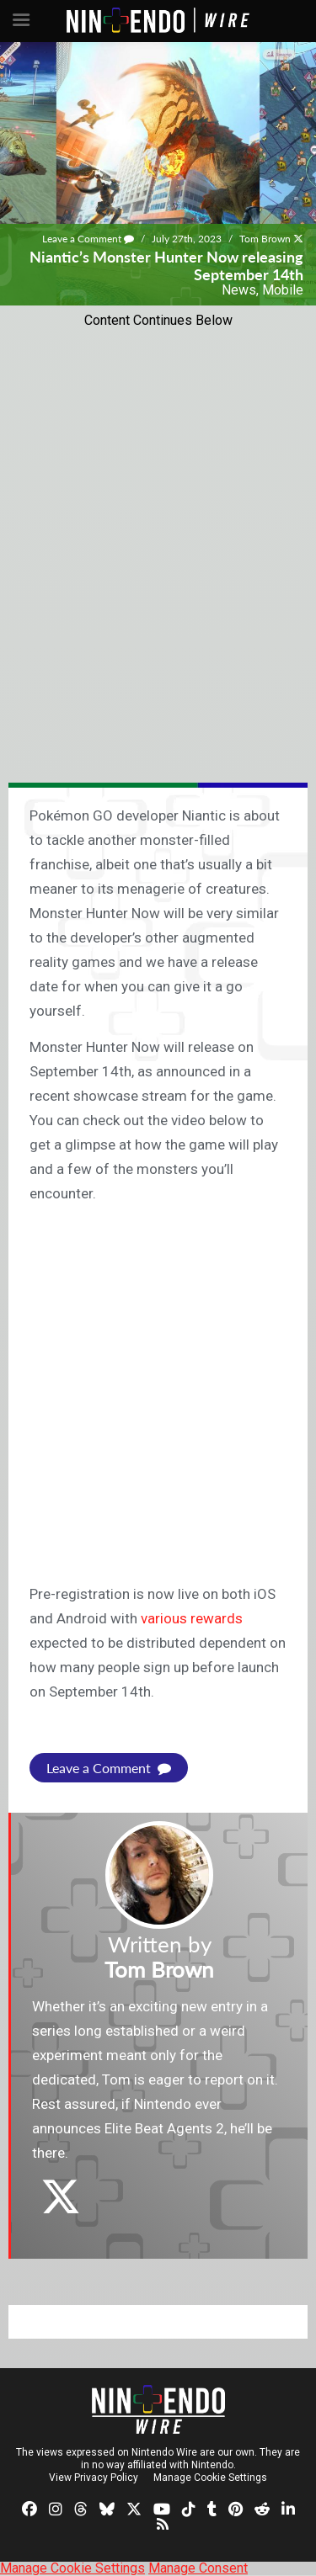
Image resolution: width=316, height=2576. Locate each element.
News (239, 290)
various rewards (192, 1618)
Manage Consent (198, 2568)
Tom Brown (265, 238)
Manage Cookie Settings (210, 2477)
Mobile (282, 290)
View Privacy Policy (93, 2477)
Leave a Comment (88, 238)
